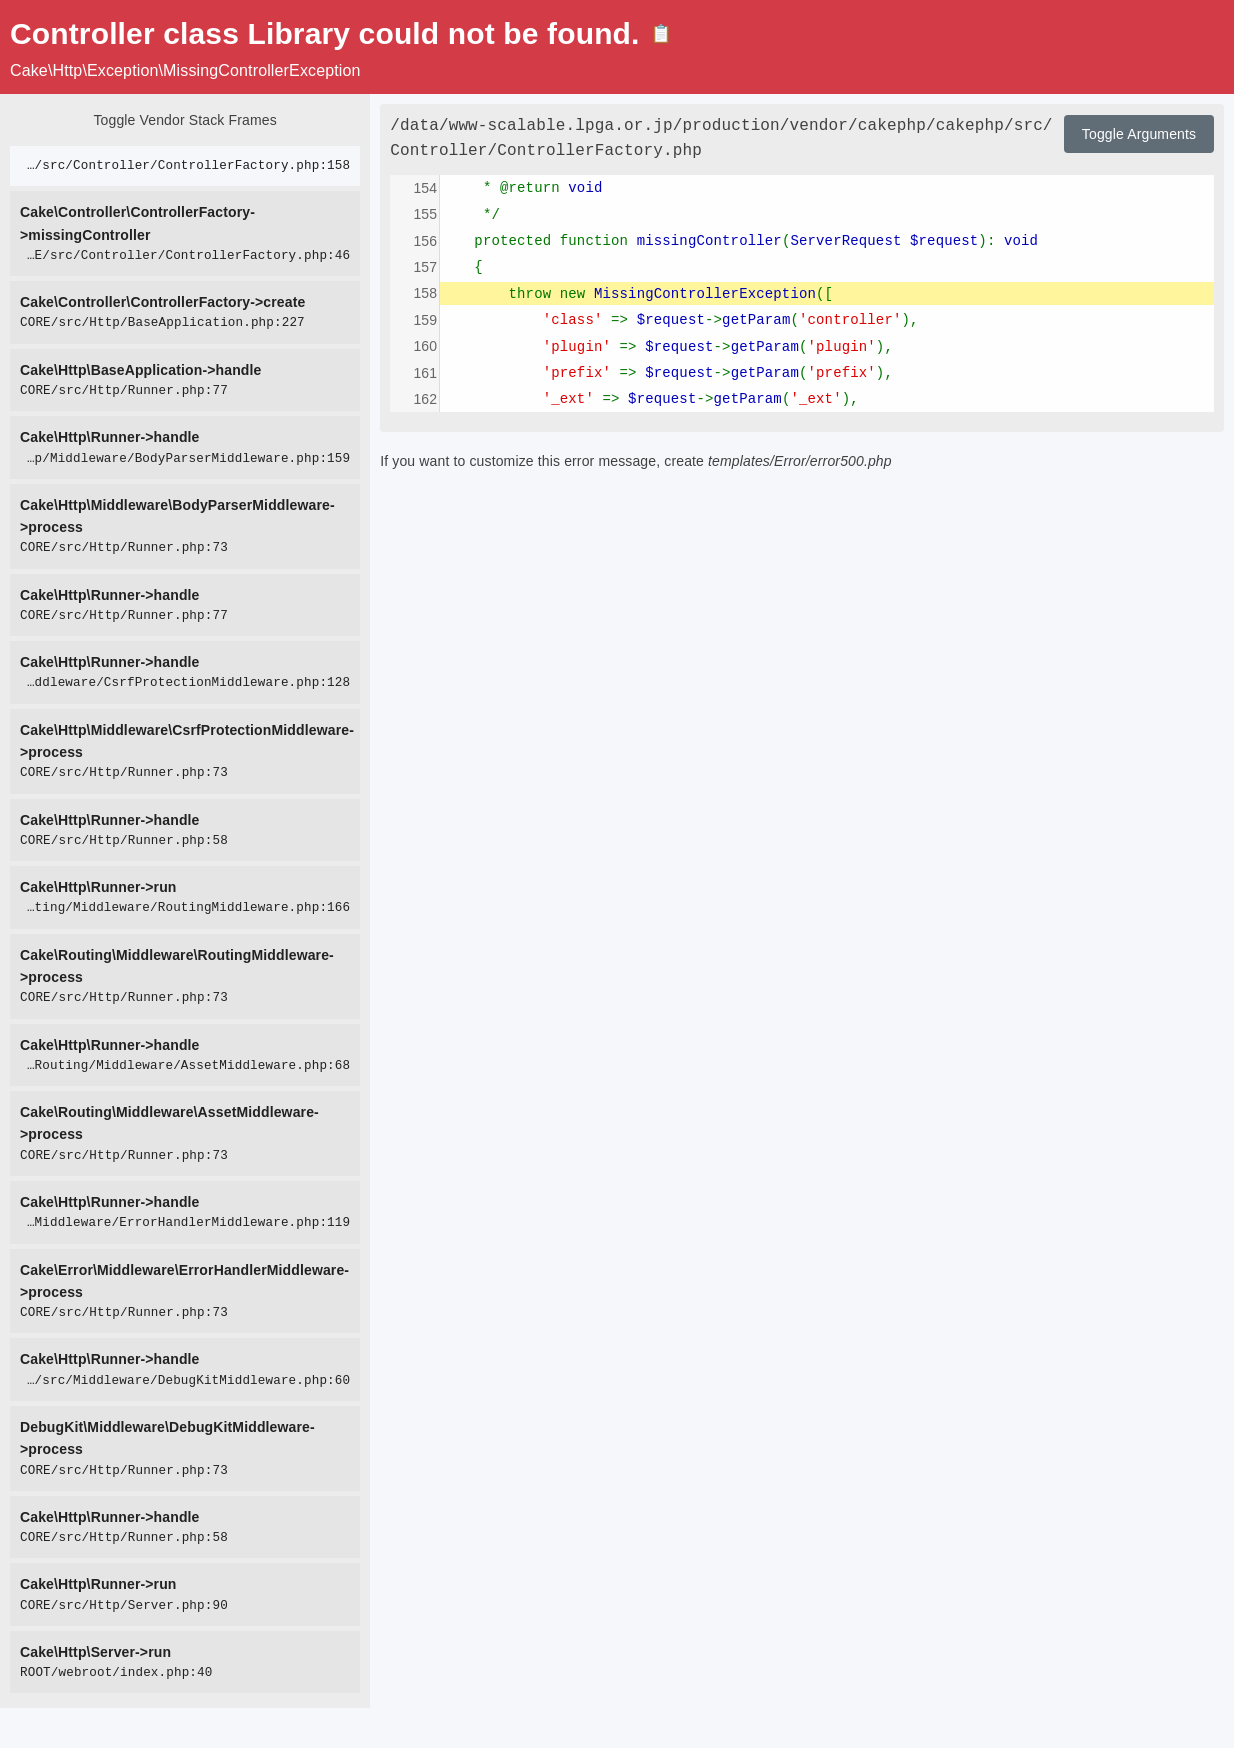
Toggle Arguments (1139, 134)
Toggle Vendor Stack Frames (184, 120)
